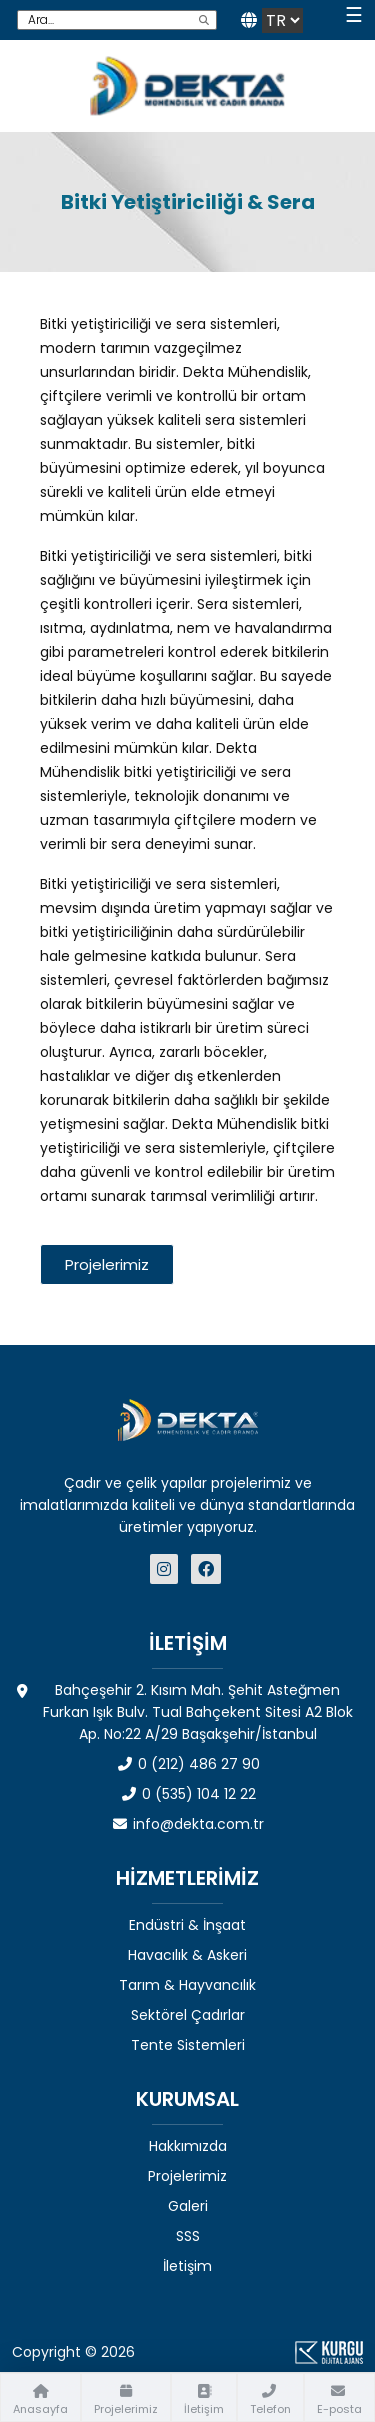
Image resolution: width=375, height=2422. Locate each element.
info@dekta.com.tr (187, 1824)
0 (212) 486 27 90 (188, 1764)
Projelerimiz (187, 2176)
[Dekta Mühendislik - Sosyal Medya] (166, 1569)
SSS (188, 2236)
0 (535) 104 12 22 (188, 1794)
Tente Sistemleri (188, 2045)
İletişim (187, 2266)
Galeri (188, 2206)
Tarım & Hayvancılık (187, 1985)
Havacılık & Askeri (187, 1955)
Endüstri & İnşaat (187, 1925)
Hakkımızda (188, 2146)
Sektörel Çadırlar (188, 2015)
